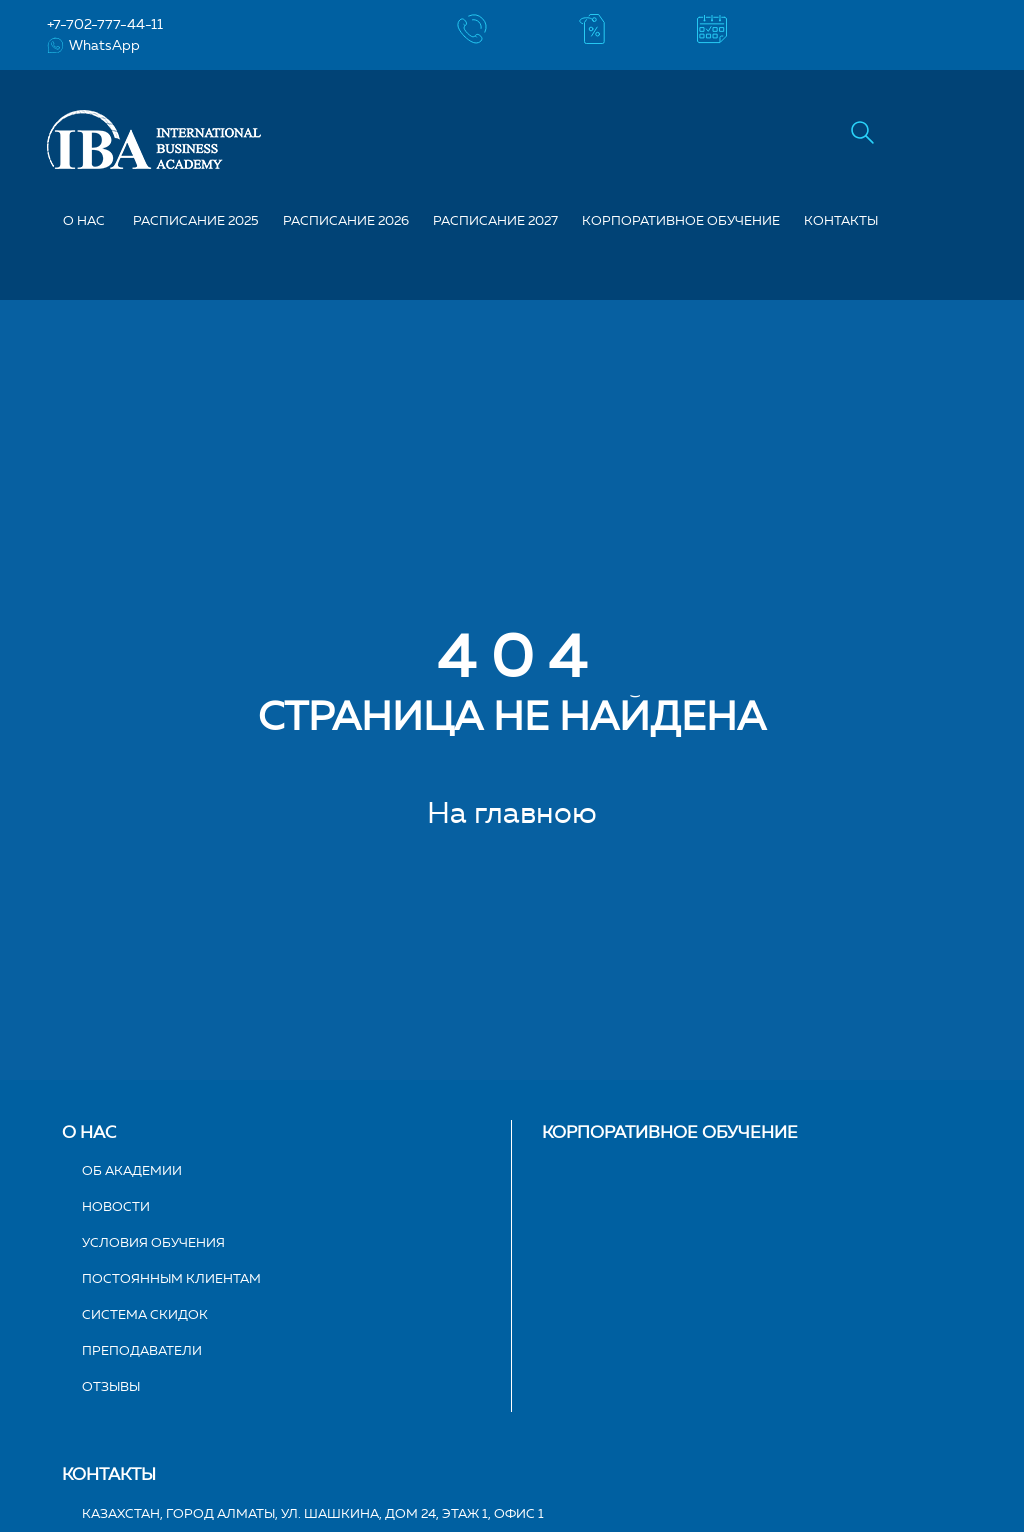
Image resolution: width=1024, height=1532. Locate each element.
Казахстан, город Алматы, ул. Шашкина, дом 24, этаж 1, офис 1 (313, 1513)
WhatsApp (93, 45)
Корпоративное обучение (681, 220)
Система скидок (145, 1314)
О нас (89, 1132)
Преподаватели (142, 1350)
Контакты (841, 220)
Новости (116, 1206)
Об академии (132, 1170)
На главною (512, 812)
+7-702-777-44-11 (105, 24)
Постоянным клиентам (171, 1278)
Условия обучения (153, 1242)
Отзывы (111, 1386)
